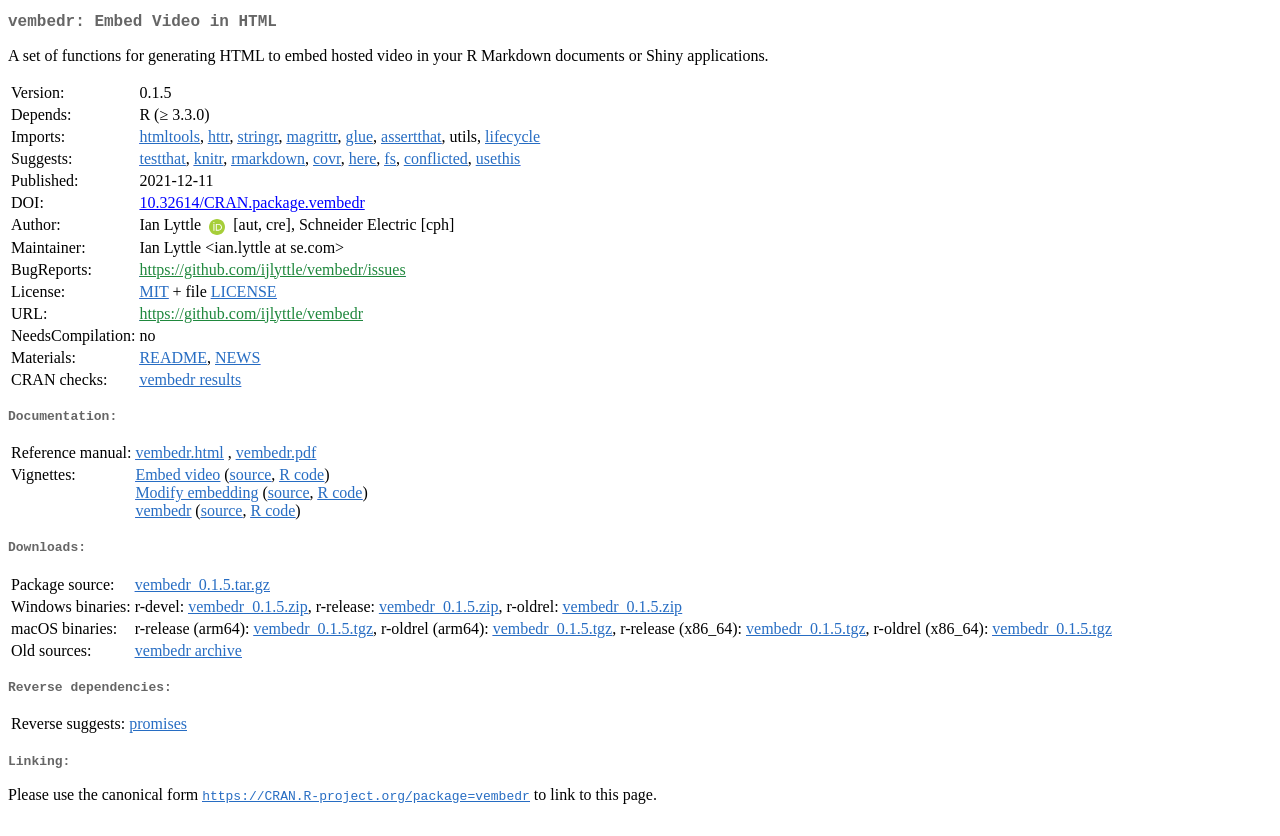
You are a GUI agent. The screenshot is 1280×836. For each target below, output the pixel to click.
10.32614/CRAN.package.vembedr (251, 206)
